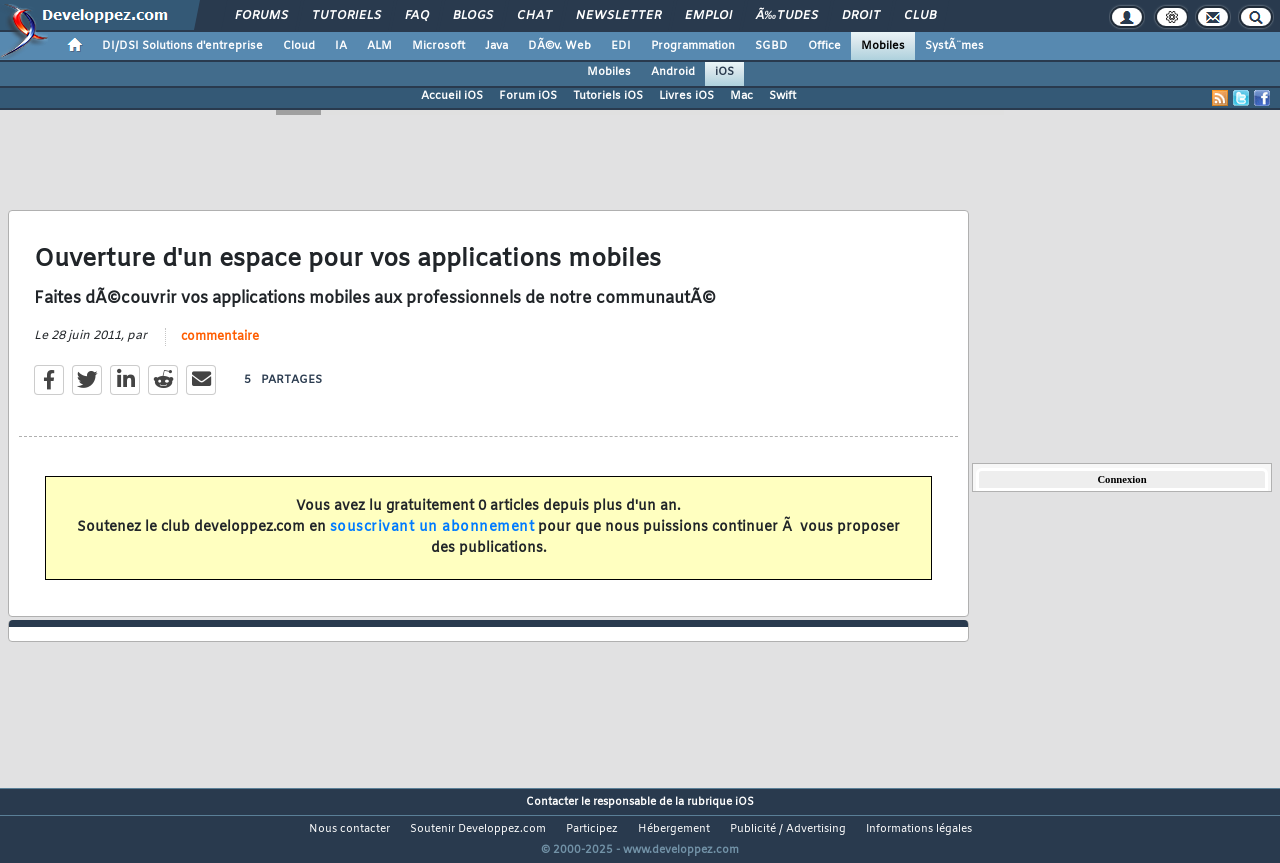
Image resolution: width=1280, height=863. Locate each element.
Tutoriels (346, 16)
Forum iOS (528, 96)
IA (341, 46)
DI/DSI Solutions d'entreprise (182, 46)
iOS (724, 72)
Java (496, 46)
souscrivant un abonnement (432, 539)
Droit (861, 16)
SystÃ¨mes (954, 46)
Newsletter (618, 16)
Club (920, 16)
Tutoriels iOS (608, 96)
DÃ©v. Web (559, 46)
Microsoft (438, 46)
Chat (534, 16)
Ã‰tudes (787, 16)
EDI (621, 46)
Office (824, 46)
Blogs (473, 16)
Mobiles (883, 46)
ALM (379, 46)
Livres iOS (686, 96)
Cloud (299, 46)
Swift (782, 96)
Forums (261, 16)
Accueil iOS (452, 96)
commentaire (220, 349)
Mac (741, 96)
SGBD (771, 46)
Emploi (708, 16)
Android (673, 72)
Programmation (693, 46)
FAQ (417, 16)
